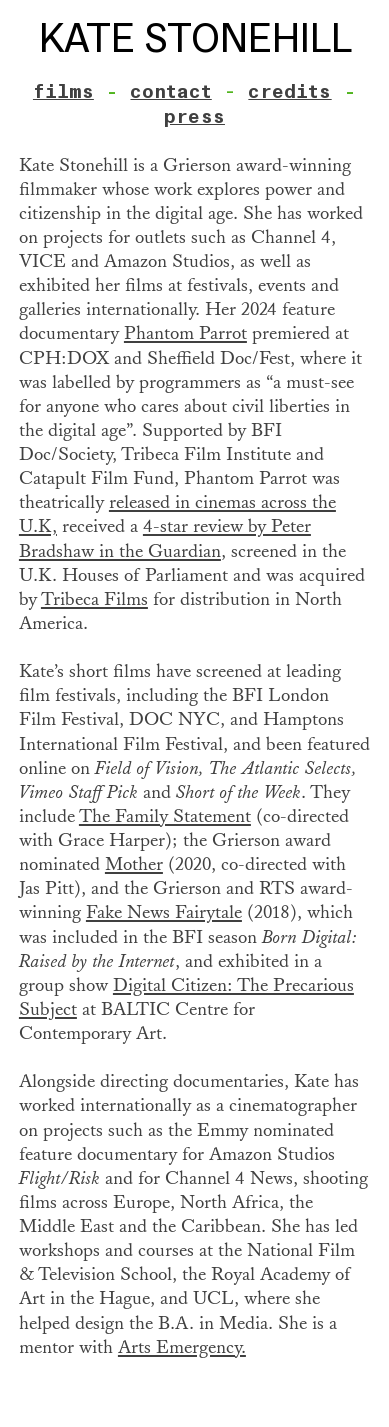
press (194, 117)
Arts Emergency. (182, 1347)
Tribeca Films (94, 599)
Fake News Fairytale (164, 912)
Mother (134, 864)
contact (170, 92)
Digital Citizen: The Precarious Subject (186, 997)
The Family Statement (165, 816)
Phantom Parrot (185, 333)
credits (289, 92)
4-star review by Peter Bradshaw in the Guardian (165, 538)
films (63, 92)
